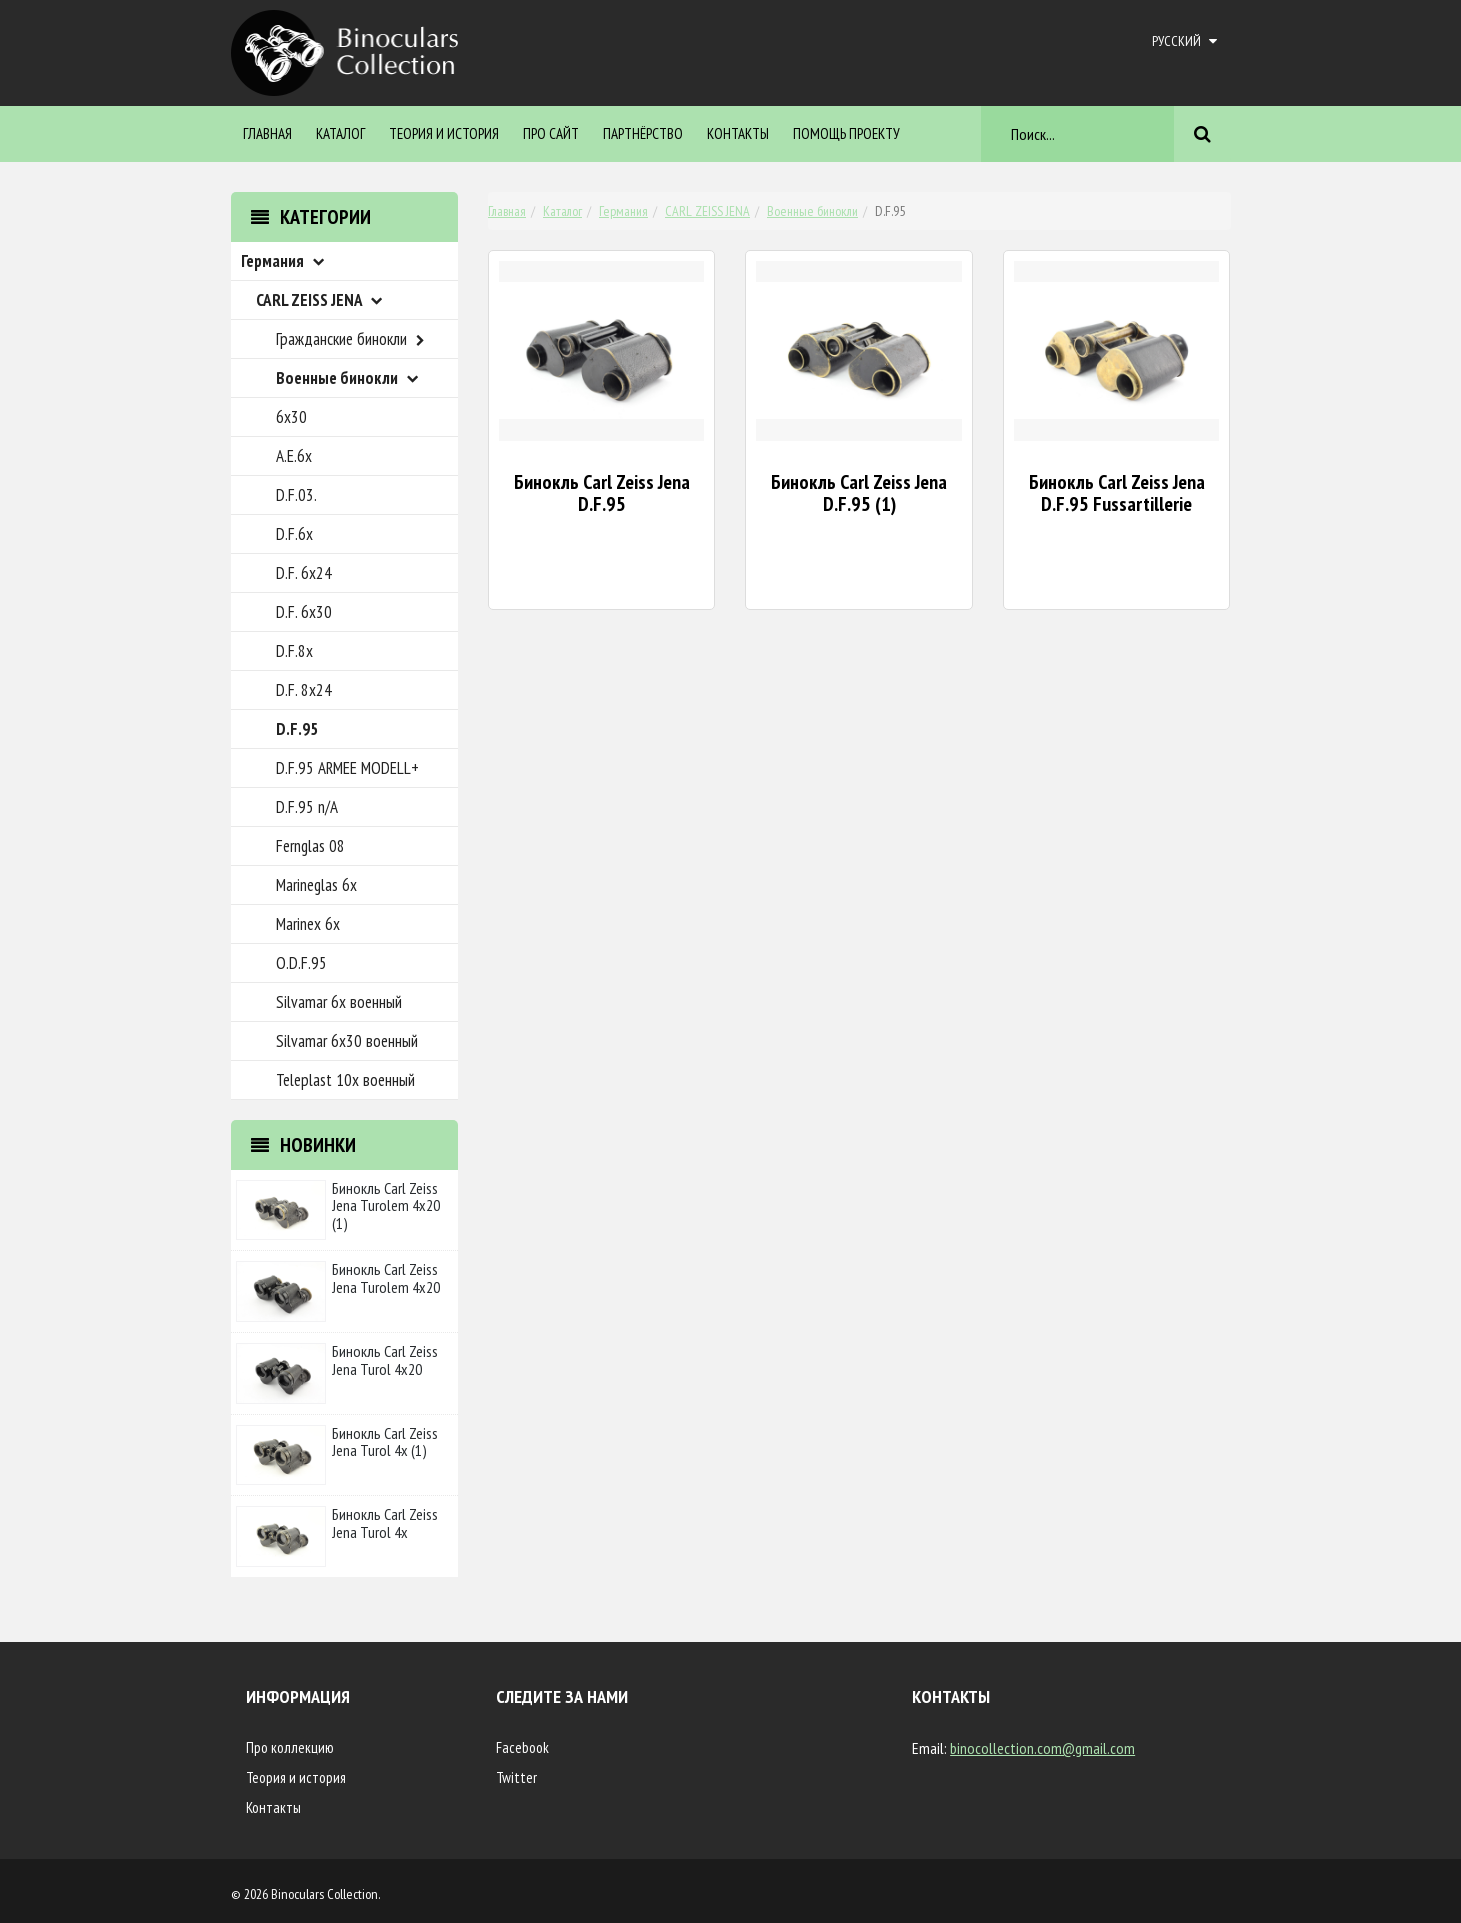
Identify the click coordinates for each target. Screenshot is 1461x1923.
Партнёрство (643, 133)
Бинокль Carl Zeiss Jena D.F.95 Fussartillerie (1117, 493)
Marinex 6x (308, 924)
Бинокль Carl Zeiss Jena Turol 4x (385, 1523)
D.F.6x (294, 534)
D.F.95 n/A (307, 807)
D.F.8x (294, 651)
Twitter (516, 1777)
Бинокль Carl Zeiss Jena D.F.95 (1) (859, 493)
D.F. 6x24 (304, 573)
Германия (623, 211)
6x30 (291, 417)
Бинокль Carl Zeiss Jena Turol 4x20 (385, 1360)
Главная (267, 133)
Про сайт (551, 133)
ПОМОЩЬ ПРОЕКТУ (846, 133)
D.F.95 (297, 729)
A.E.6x (294, 456)
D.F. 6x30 (304, 612)
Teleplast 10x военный (345, 1080)
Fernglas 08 (310, 846)
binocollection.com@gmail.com (1042, 1748)
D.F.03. (296, 495)
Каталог (340, 133)
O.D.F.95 (301, 963)
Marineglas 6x (316, 885)
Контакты (738, 133)
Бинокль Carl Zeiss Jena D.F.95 (602, 493)
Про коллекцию (290, 1747)
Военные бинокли (812, 211)
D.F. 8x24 (304, 690)
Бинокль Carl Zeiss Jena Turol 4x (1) (385, 1442)
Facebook (522, 1747)
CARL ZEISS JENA (707, 211)
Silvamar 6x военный (339, 1002)
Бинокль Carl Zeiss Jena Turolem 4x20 (386, 1278)
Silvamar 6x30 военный (347, 1041)
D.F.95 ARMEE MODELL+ (347, 768)
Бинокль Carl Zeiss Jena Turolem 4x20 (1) (386, 1205)
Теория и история (444, 133)
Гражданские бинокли (354, 339)
